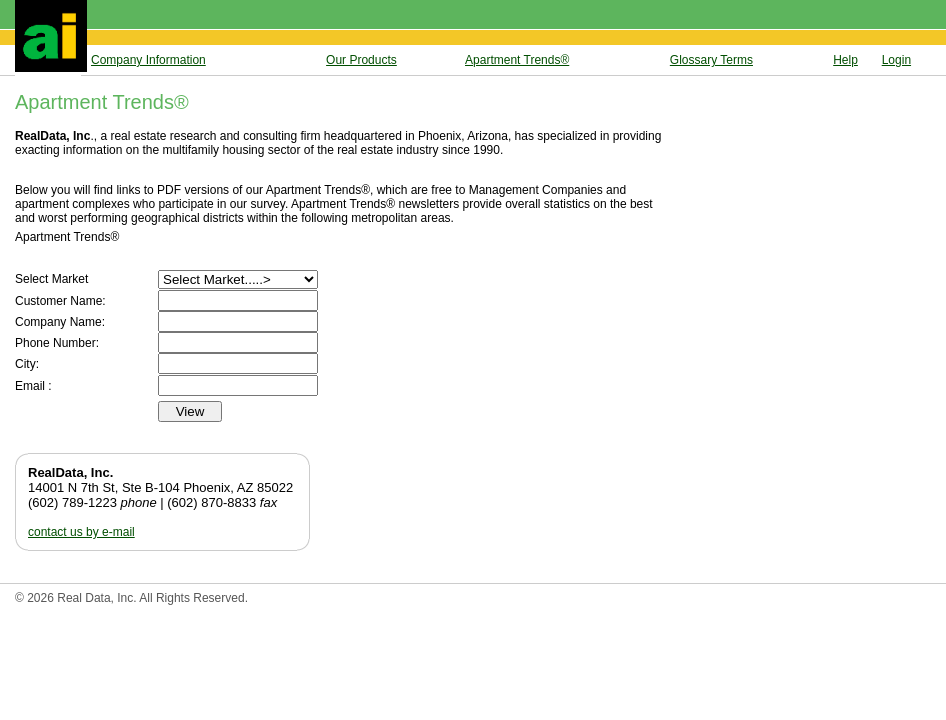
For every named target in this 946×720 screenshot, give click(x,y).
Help (845, 60)
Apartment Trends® (517, 60)
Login (896, 60)
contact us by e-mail (81, 532)
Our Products (361, 60)
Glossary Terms (711, 60)
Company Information (148, 60)
